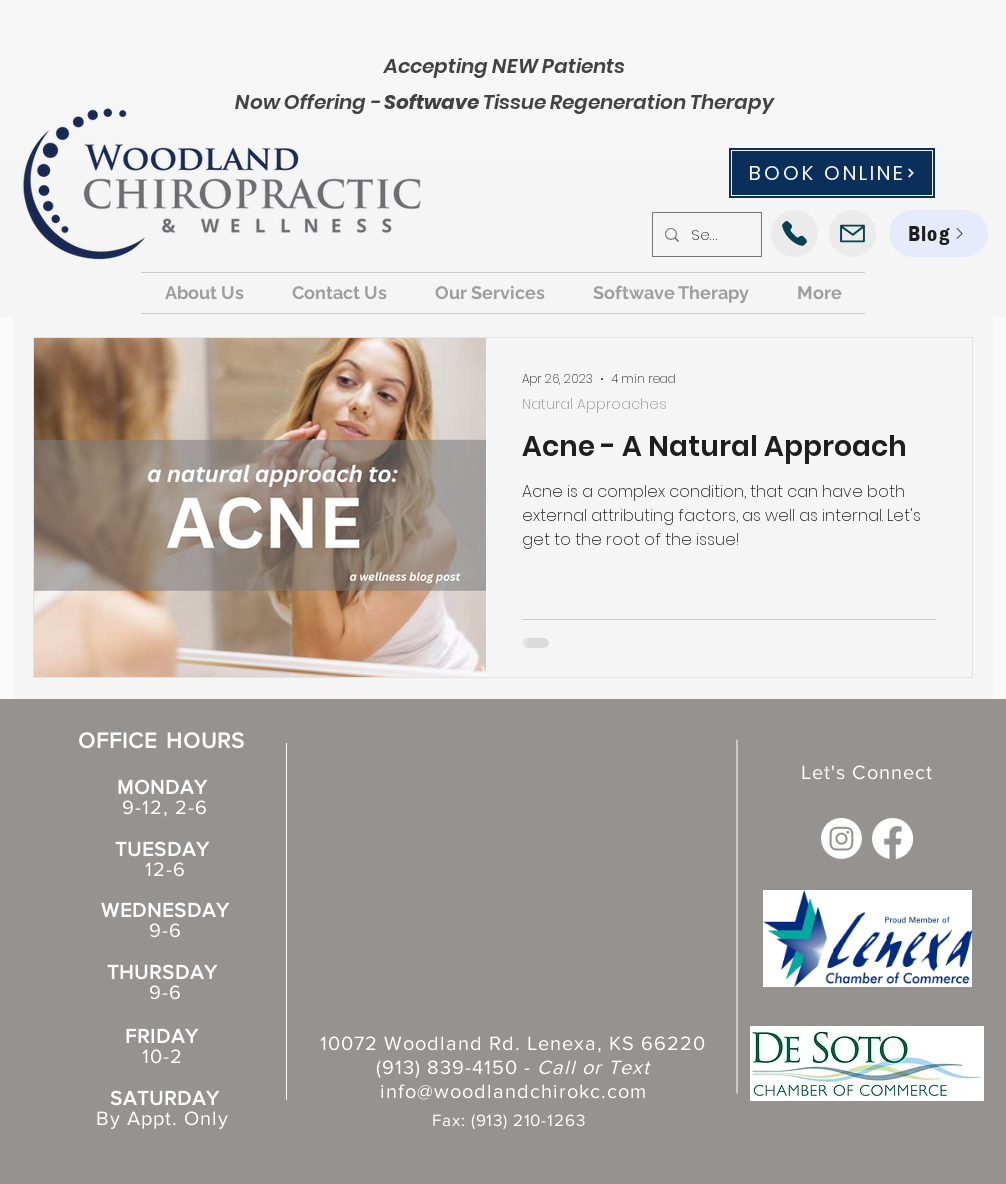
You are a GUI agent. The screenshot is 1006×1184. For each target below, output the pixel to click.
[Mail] (852, 233)
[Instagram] (841, 838)
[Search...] (705, 234)
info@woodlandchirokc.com (513, 1091)
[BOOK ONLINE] (832, 173)
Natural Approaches (594, 404)
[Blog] (938, 233)
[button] (204, 293)
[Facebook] (892, 838)
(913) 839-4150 (447, 1067)
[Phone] (794, 233)
